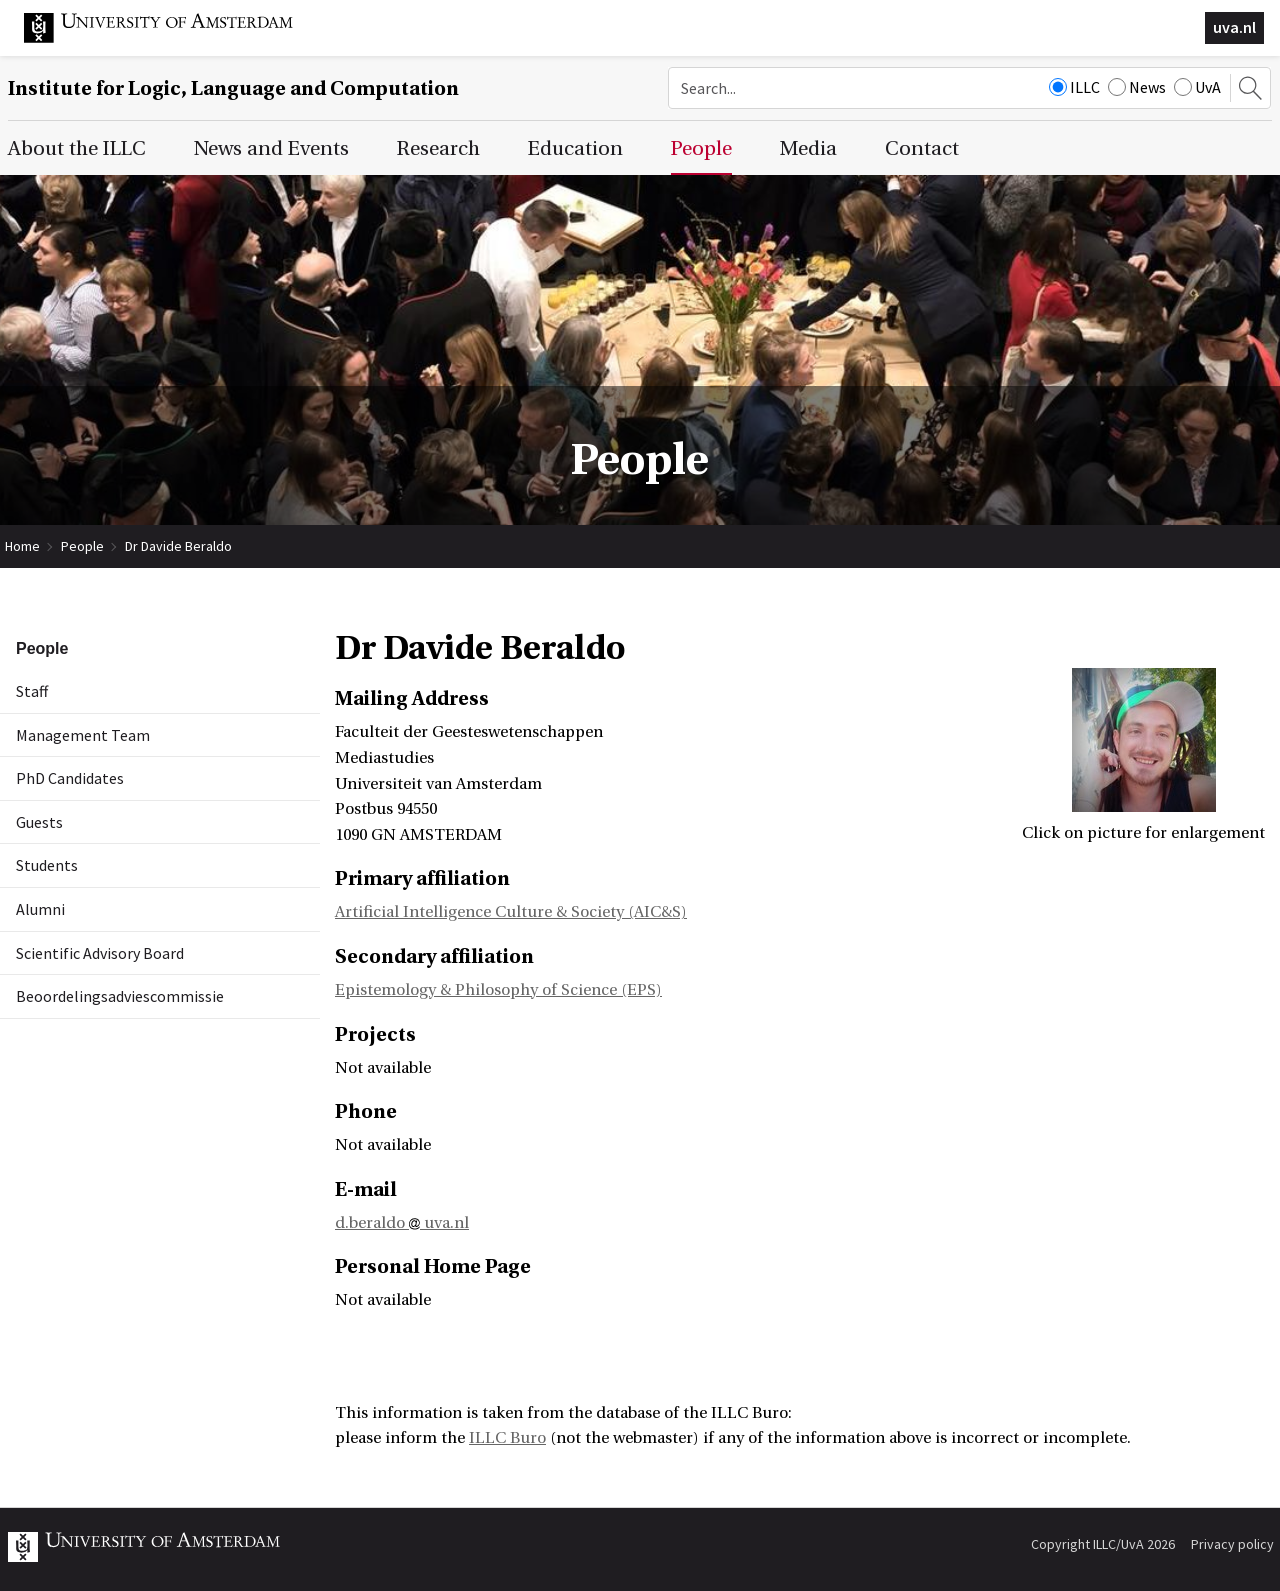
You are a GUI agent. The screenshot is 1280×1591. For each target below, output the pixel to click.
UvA (1197, 87)
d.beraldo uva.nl (402, 1223)
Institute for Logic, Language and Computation (233, 88)
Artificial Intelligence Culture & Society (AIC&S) (511, 912)
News (1137, 87)
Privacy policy (1232, 1544)
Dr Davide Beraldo (178, 546)
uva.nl (1234, 27)
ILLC (1074, 87)
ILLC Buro (507, 1438)
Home (22, 546)
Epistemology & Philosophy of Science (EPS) (498, 990)
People (82, 546)
